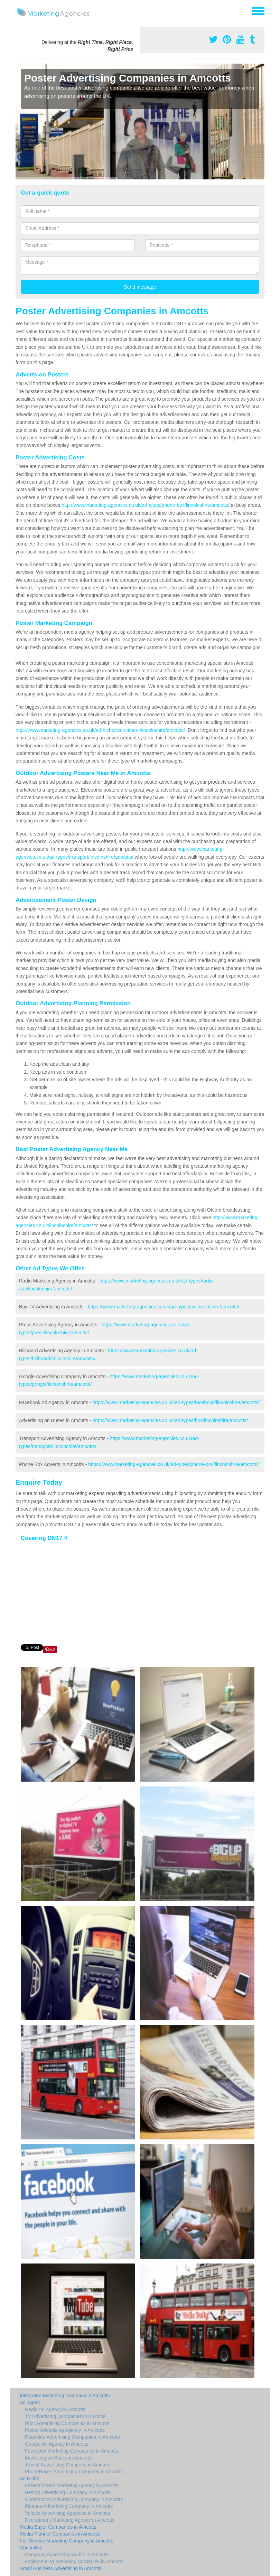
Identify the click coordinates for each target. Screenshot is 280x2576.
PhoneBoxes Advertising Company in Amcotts (74, 2471)
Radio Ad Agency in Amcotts (55, 2409)
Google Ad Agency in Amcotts (56, 2444)
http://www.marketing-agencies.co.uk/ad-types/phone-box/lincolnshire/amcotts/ (146, 505)
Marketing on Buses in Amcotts (58, 2458)
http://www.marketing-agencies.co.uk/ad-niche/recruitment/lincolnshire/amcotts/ (100, 730)
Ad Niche (29, 2478)
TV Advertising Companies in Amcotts (65, 2416)
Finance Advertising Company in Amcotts (69, 2506)
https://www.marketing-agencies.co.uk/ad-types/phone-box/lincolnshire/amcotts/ (173, 1464)
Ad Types (30, 2402)
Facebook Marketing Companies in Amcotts (71, 2451)
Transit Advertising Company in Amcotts (67, 2464)
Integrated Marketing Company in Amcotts (65, 2395)
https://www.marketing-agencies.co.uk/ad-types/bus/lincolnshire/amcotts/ (170, 1420)
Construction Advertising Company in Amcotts (74, 2499)
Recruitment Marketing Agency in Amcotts (69, 2520)
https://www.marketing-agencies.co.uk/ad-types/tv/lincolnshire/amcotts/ (163, 1306)
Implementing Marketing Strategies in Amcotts (74, 2561)
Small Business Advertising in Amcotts (61, 2568)
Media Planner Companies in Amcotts (60, 2534)
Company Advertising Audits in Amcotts (67, 2554)
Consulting (31, 2547)
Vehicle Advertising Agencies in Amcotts (67, 2513)
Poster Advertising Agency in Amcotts (65, 2430)
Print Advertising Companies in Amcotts (67, 2423)
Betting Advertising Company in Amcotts (68, 2492)
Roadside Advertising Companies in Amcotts (72, 2437)
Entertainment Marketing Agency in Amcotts (72, 2485)
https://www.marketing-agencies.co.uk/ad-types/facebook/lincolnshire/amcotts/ (176, 1402)
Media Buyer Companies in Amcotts (58, 2527)
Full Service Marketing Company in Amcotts (66, 2541)
